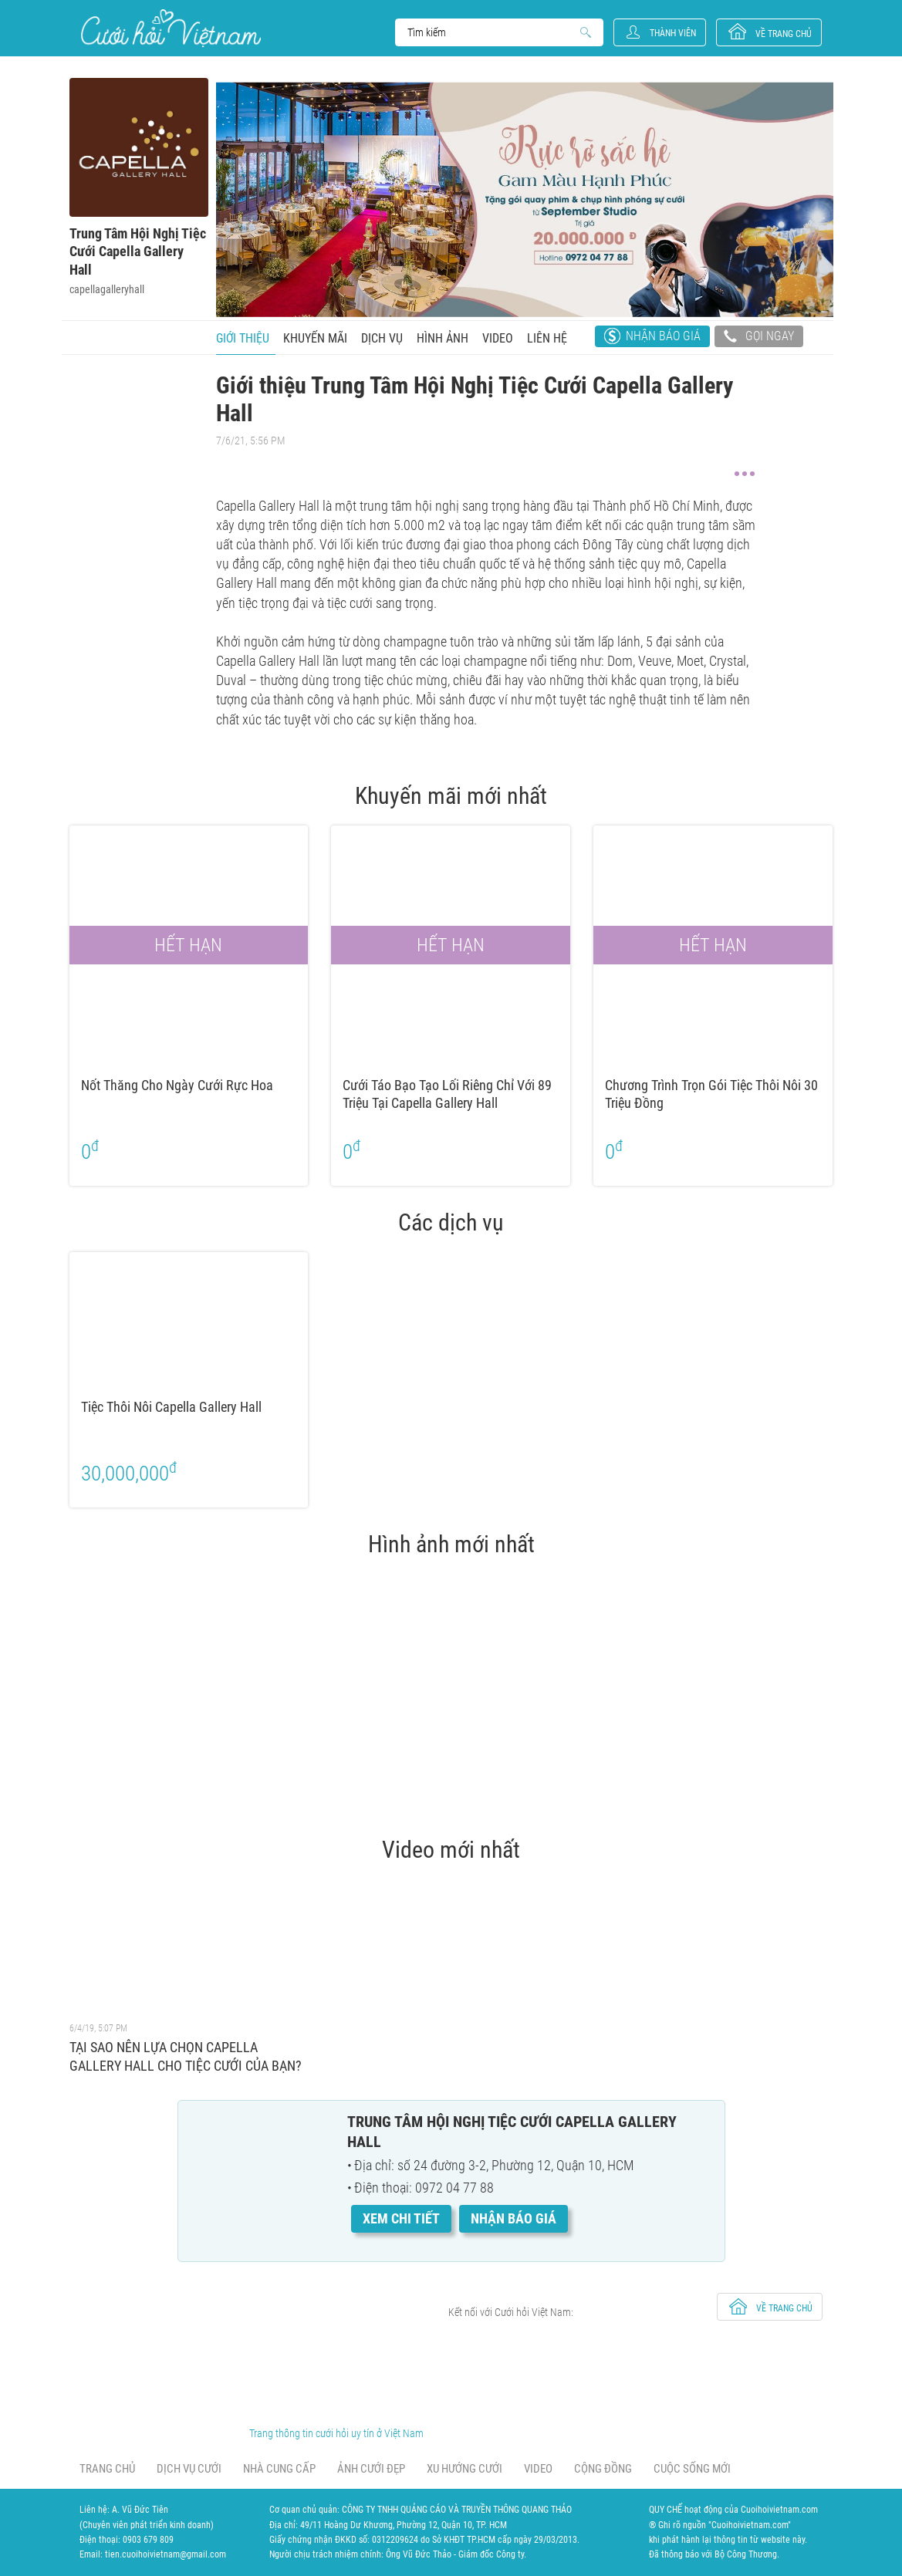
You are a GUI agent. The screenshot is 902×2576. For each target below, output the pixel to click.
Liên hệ (547, 338)
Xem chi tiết (401, 2218)
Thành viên (673, 33)
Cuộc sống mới (692, 2469)
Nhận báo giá (663, 336)
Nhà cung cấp (279, 2469)
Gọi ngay (759, 338)
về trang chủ (783, 34)
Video (497, 338)
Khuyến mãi (315, 338)
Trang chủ (107, 2469)
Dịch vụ (382, 338)
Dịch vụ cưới (189, 2469)
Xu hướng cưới (464, 2469)
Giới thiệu (242, 338)
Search (491, 32)
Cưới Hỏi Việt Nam (171, 28)
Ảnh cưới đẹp (371, 2469)
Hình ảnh (442, 338)
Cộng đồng (603, 2469)
